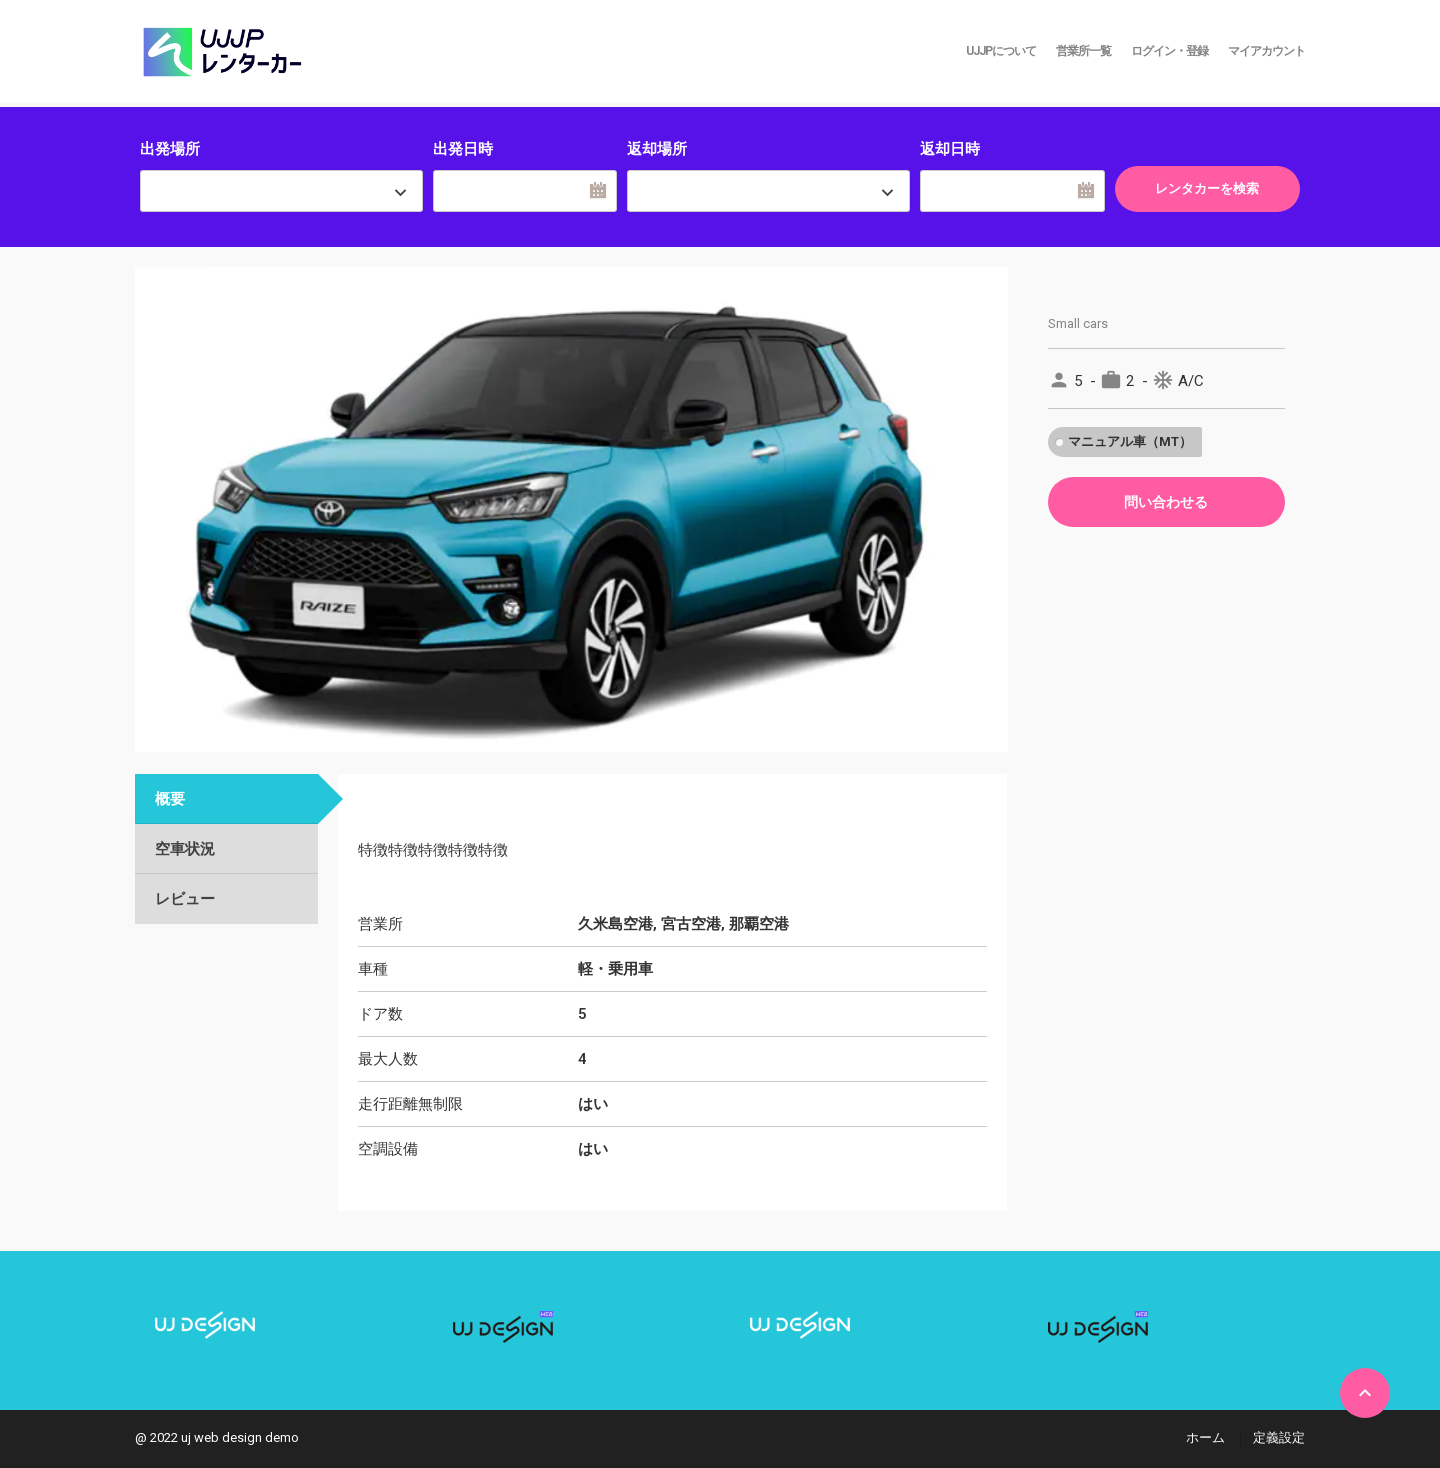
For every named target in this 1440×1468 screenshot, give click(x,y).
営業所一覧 (1083, 51)
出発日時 (463, 149)
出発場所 (170, 149)
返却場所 (657, 149)
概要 (170, 799)
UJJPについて (1001, 51)
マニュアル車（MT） (1130, 441)
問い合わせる (1166, 502)
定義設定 (1279, 1437)
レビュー (185, 899)
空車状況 (185, 849)
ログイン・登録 (1169, 51)
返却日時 (950, 149)
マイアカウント (1266, 51)
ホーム (1205, 1437)
